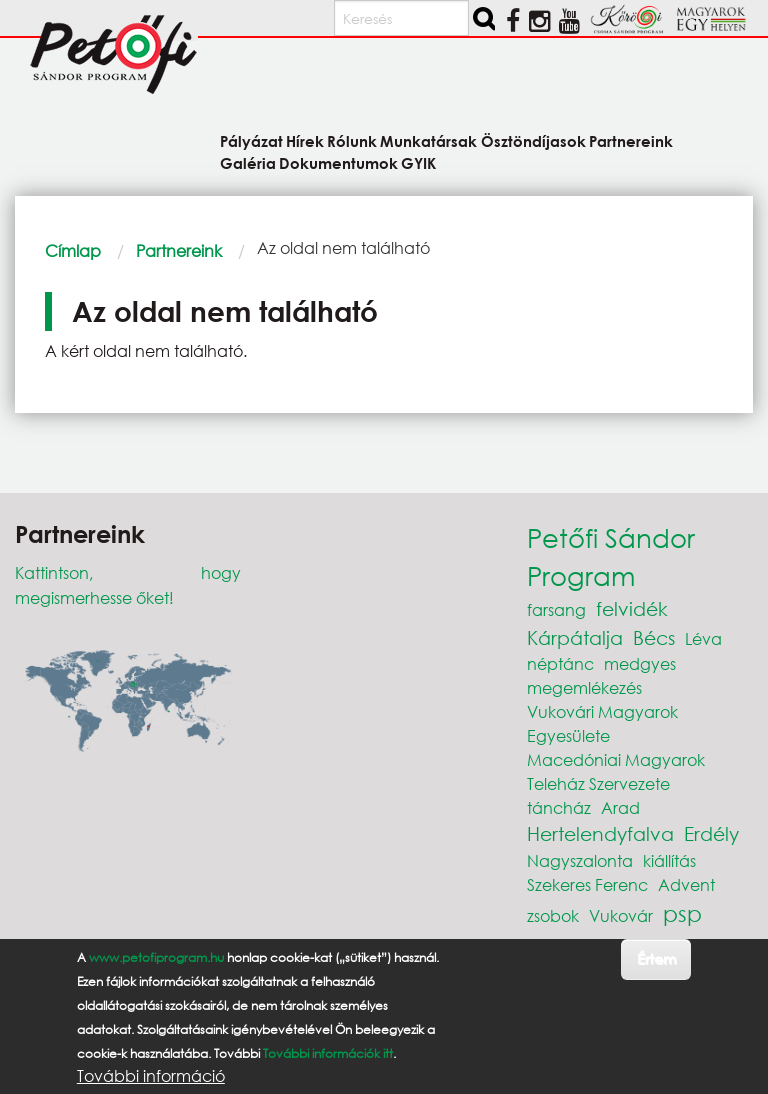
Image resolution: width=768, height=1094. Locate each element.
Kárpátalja (575, 637)
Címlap (73, 250)
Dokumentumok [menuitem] (338, 162)
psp (682, 913)
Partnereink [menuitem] (631, 140)
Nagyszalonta (580, 860)
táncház (559, 807)
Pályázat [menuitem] (251, 140)
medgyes (640, 663)
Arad (620, 807)
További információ (151, 1076)
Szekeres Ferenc (587, 884)
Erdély (711, 833)
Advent (686, 884)
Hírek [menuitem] (305, 140)
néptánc (560, 663)
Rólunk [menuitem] (352, 140)
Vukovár (621, 915)
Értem (656, 958)
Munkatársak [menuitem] (428, 140)
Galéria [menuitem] (248, 162)
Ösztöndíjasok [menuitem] (533, 140)
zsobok (553, 915)
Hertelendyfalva (600, 833)
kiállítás (669, 860)
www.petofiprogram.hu (156, 957)
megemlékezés (584, 687)
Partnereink (179, 250)
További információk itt (328, 1053)
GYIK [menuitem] (418, 162)
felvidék (632, 608)
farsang (556, 609)
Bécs (654, 637)
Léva (703, 638)
